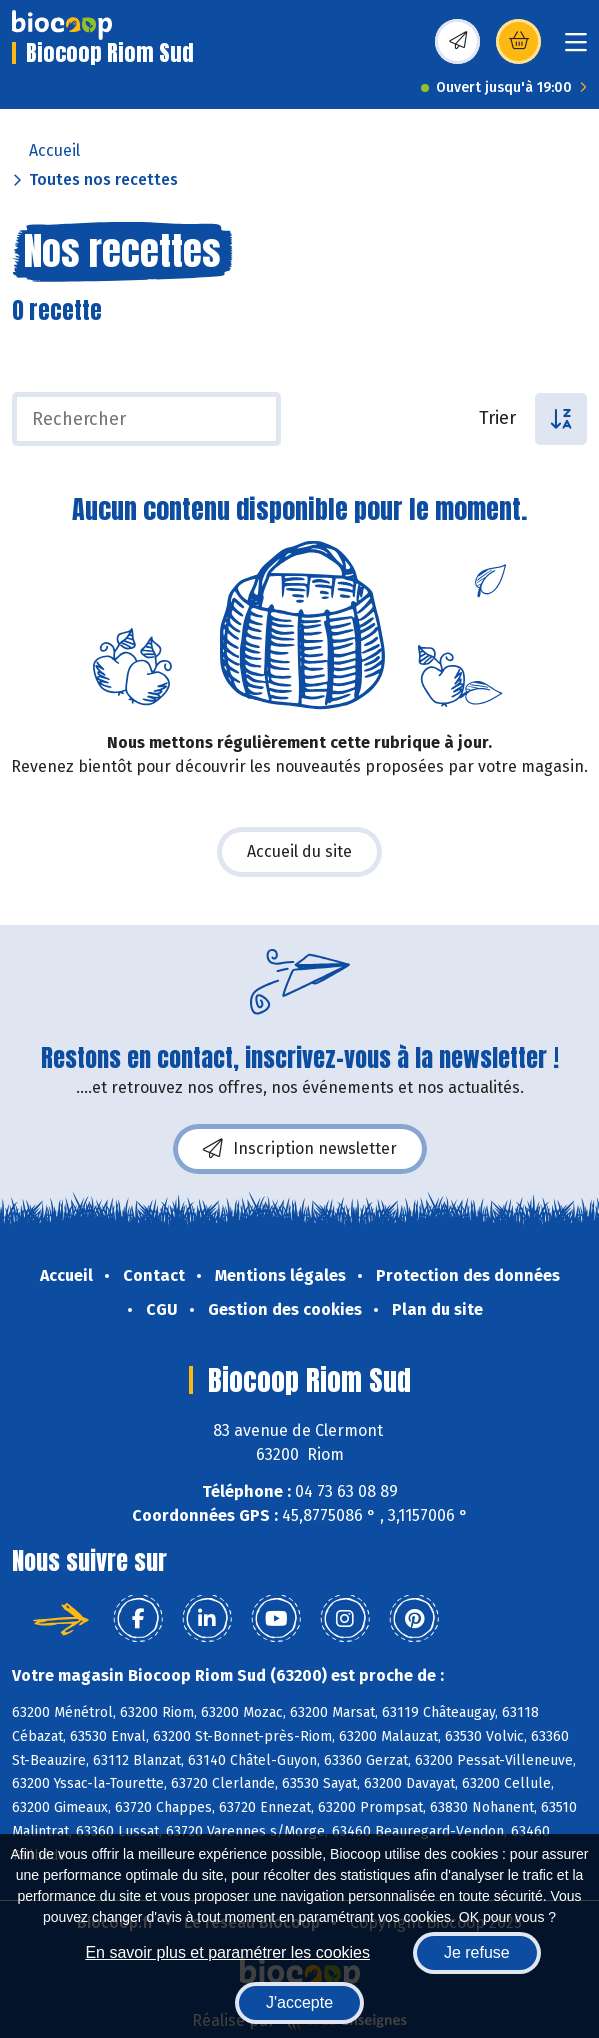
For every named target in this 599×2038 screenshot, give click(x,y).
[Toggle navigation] (576, 48)
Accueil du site (299, 851)
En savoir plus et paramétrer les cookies (227, 1952)
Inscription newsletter (300, 1149)
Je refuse (477, 1952)
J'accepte (299, 2002)
